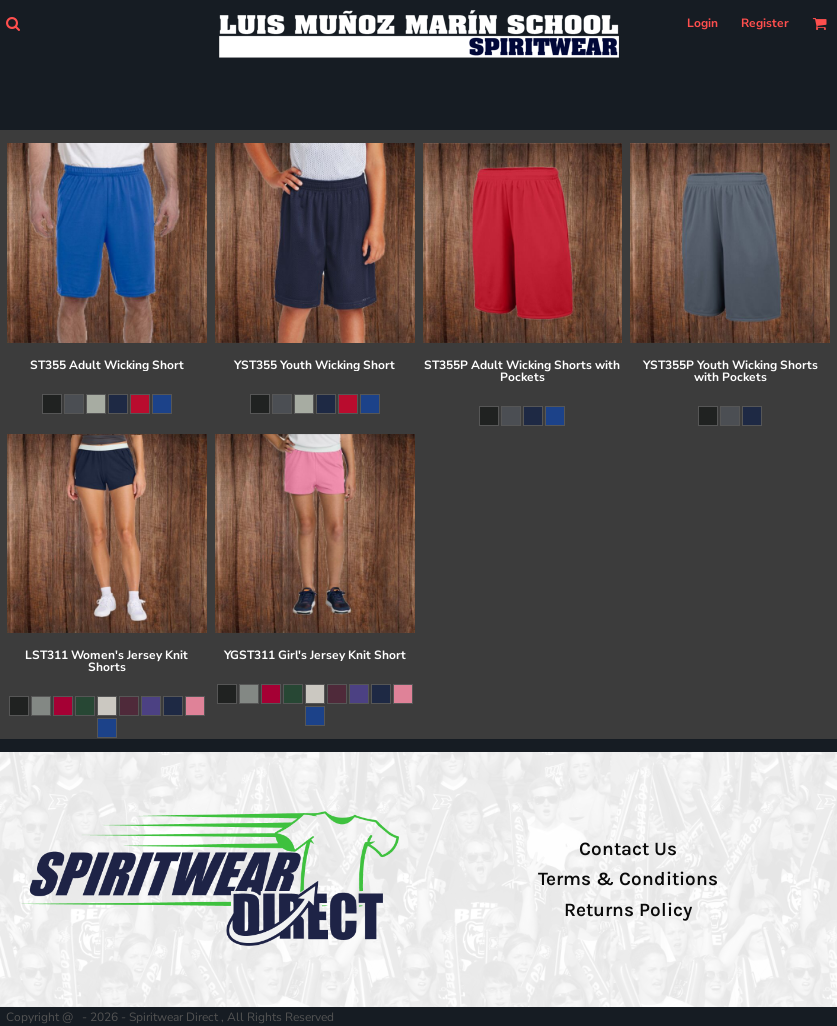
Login (702, 23)
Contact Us (628, 849)
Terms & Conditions (628, 879)
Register (765, 23)
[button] (12, 23)
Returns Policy (628, 910)
